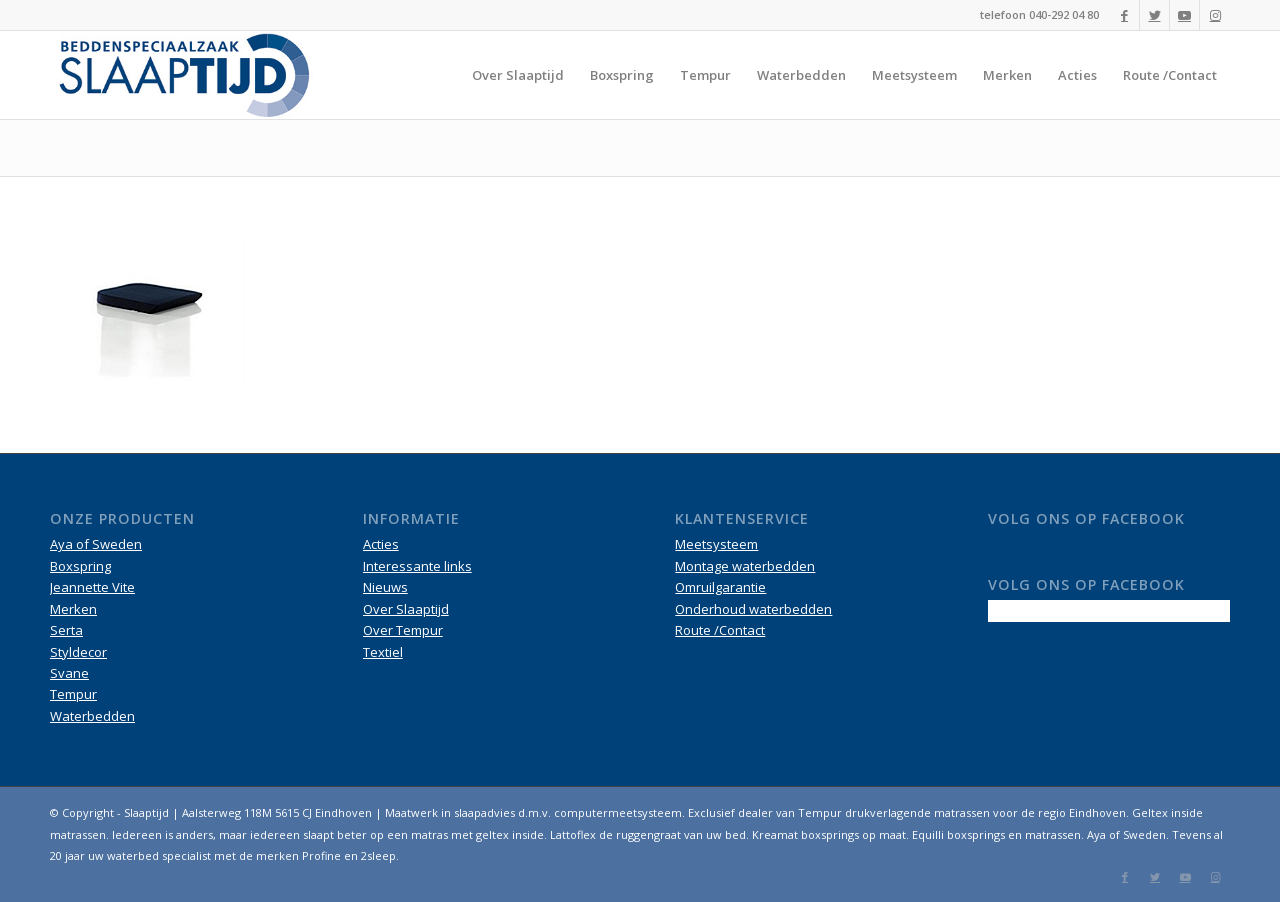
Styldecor (78, 652)
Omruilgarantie (720, 587)
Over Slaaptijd (406, 609)
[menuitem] (518, 75)
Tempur (73, 694)
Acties (381, 544)
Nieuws (385, 587)
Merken (73, 609)
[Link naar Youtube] (1184, 15)
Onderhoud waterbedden (753, 609)
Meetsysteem (716, 544)
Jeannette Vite (92, 587)
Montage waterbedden (745, 566)
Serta (66, 630)
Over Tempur (403, 630)
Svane (69, 673)
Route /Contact (720, 630)
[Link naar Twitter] (1154, 15)
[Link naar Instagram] (1215, 15)
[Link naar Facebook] (1124, 15)
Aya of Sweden (96, 544)
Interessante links (417, 566)
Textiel (383, 652)
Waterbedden (92, 716)
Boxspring (80, 566)
